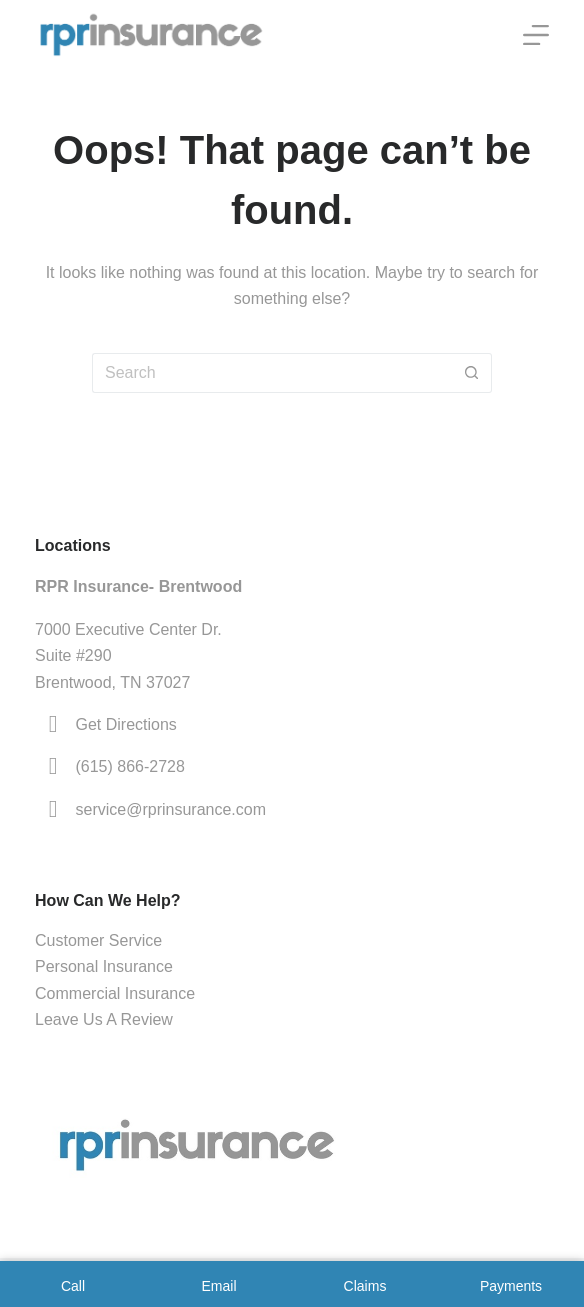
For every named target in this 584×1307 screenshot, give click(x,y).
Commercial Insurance (115, 993)
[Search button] (472, 373)
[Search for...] (272, 373)
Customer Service (98, 940)
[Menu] (536, 35)
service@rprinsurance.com (171, 809)
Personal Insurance (104, 966)
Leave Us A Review (104, 1019)
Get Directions (126, 724)
